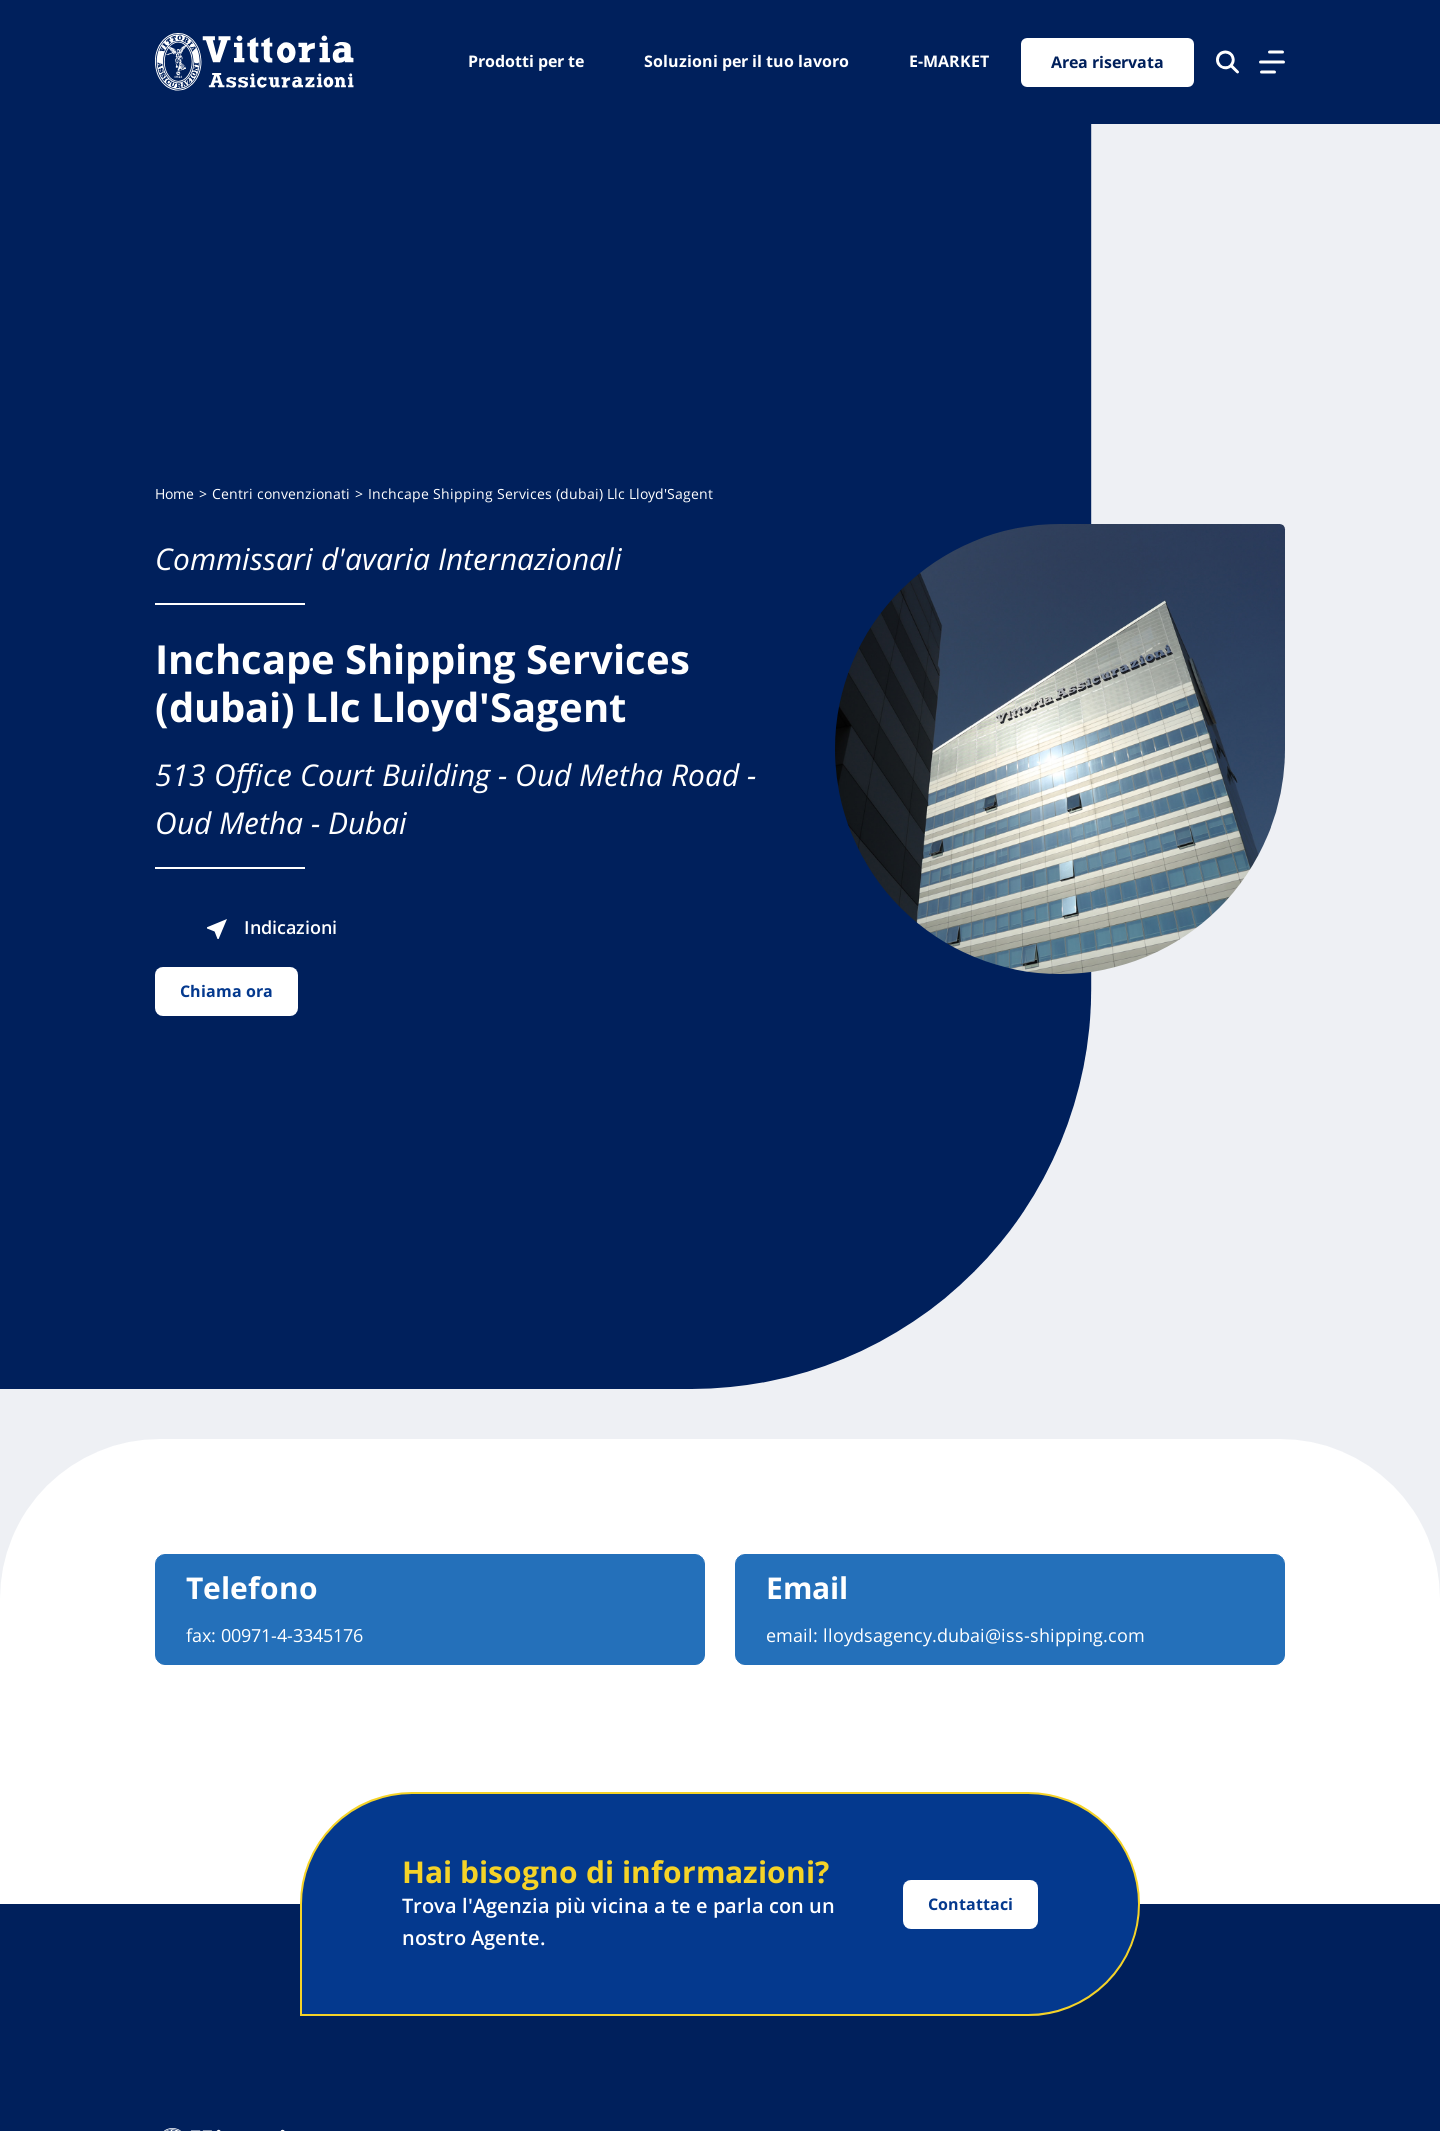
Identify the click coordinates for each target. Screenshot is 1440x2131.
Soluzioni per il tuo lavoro (746, 61)
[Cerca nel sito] (1227, 62)
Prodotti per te (526, 61)
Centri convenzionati (281, 493)
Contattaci (970, 1904)
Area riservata (1107, 62)
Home (174, 493)
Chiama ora (226, 991)
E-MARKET (949, 61)
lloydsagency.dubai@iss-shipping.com (984, 1635)
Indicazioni (271, 927)
